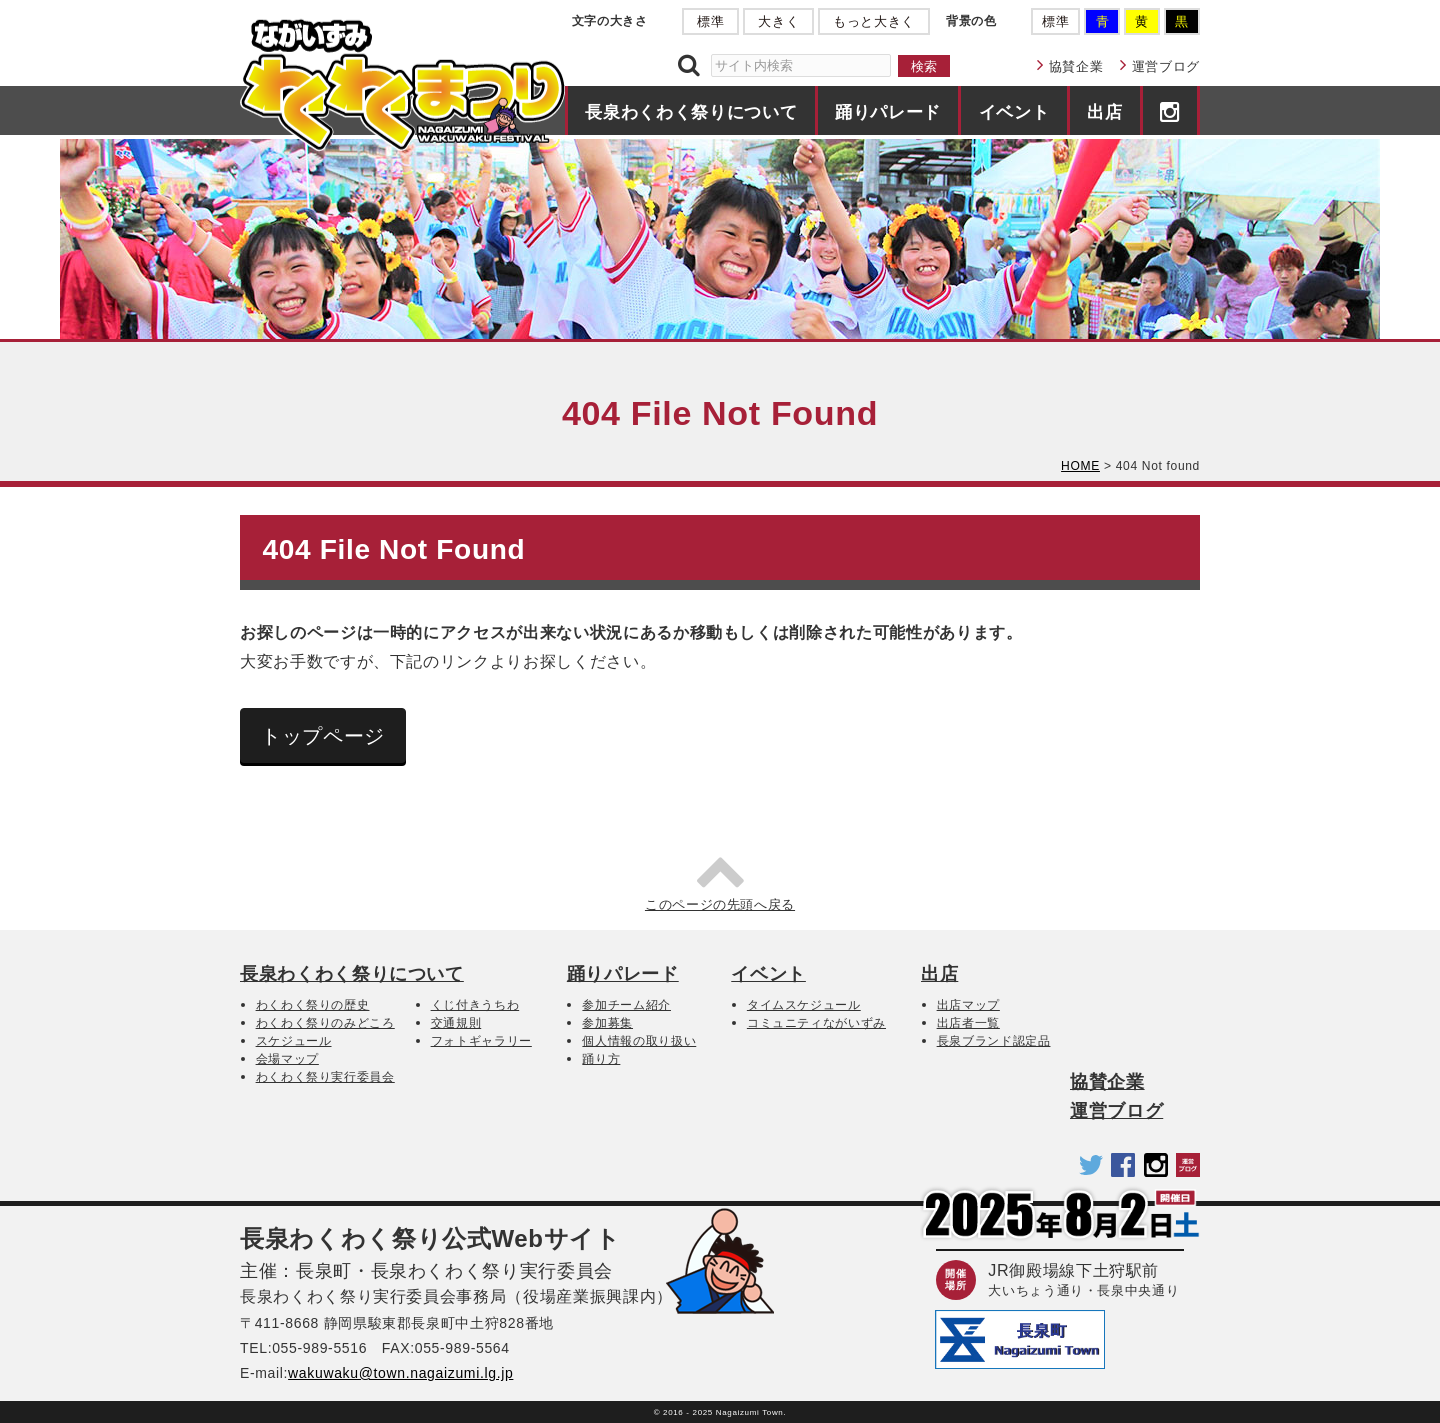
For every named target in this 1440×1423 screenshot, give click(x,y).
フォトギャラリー (481, 1041)
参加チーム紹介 (626, 1005)
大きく (778, 21)
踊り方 (601, 1059)
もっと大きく (874, 21)
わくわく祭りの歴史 (313, 1005)
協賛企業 (1076, 66)
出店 (1104, 112)
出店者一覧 (968, 1023)
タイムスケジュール (804, 1005)
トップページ (323, 736)
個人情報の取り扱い (639, 1041)
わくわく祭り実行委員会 (325, 1077)
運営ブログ (1166, 66)
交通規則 (456, 1023)
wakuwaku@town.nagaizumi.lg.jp (400, 1373)
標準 (710, 21)
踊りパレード (888, 112)
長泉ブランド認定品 (994, 1041)
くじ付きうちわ (475, 1005)
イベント (1014, 112)
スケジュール (294, 1041)
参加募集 (607, 1023)
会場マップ (287, 1059)
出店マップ (968, 1005)
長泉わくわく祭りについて (691, 112)
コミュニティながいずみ (816, 1023)
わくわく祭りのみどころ (325, 1023)
